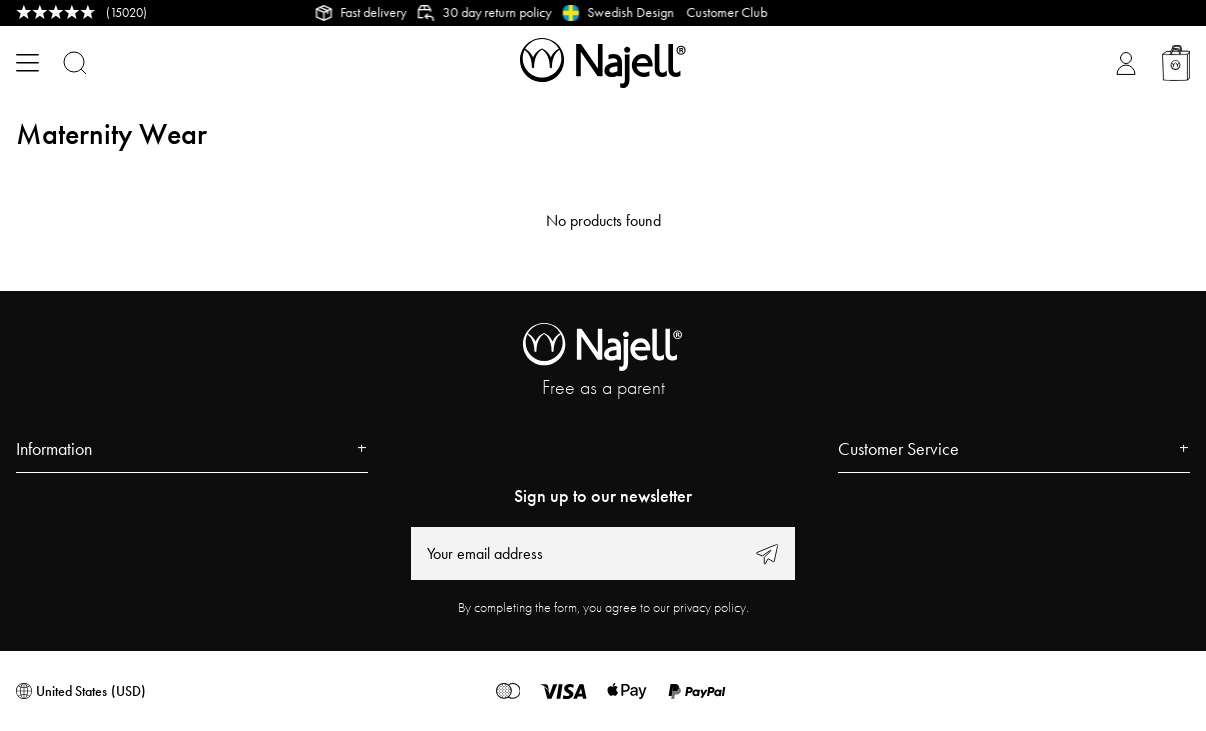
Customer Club (744, 12)
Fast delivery (379, 12)
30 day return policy (502, 12)
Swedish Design (636, 12)
